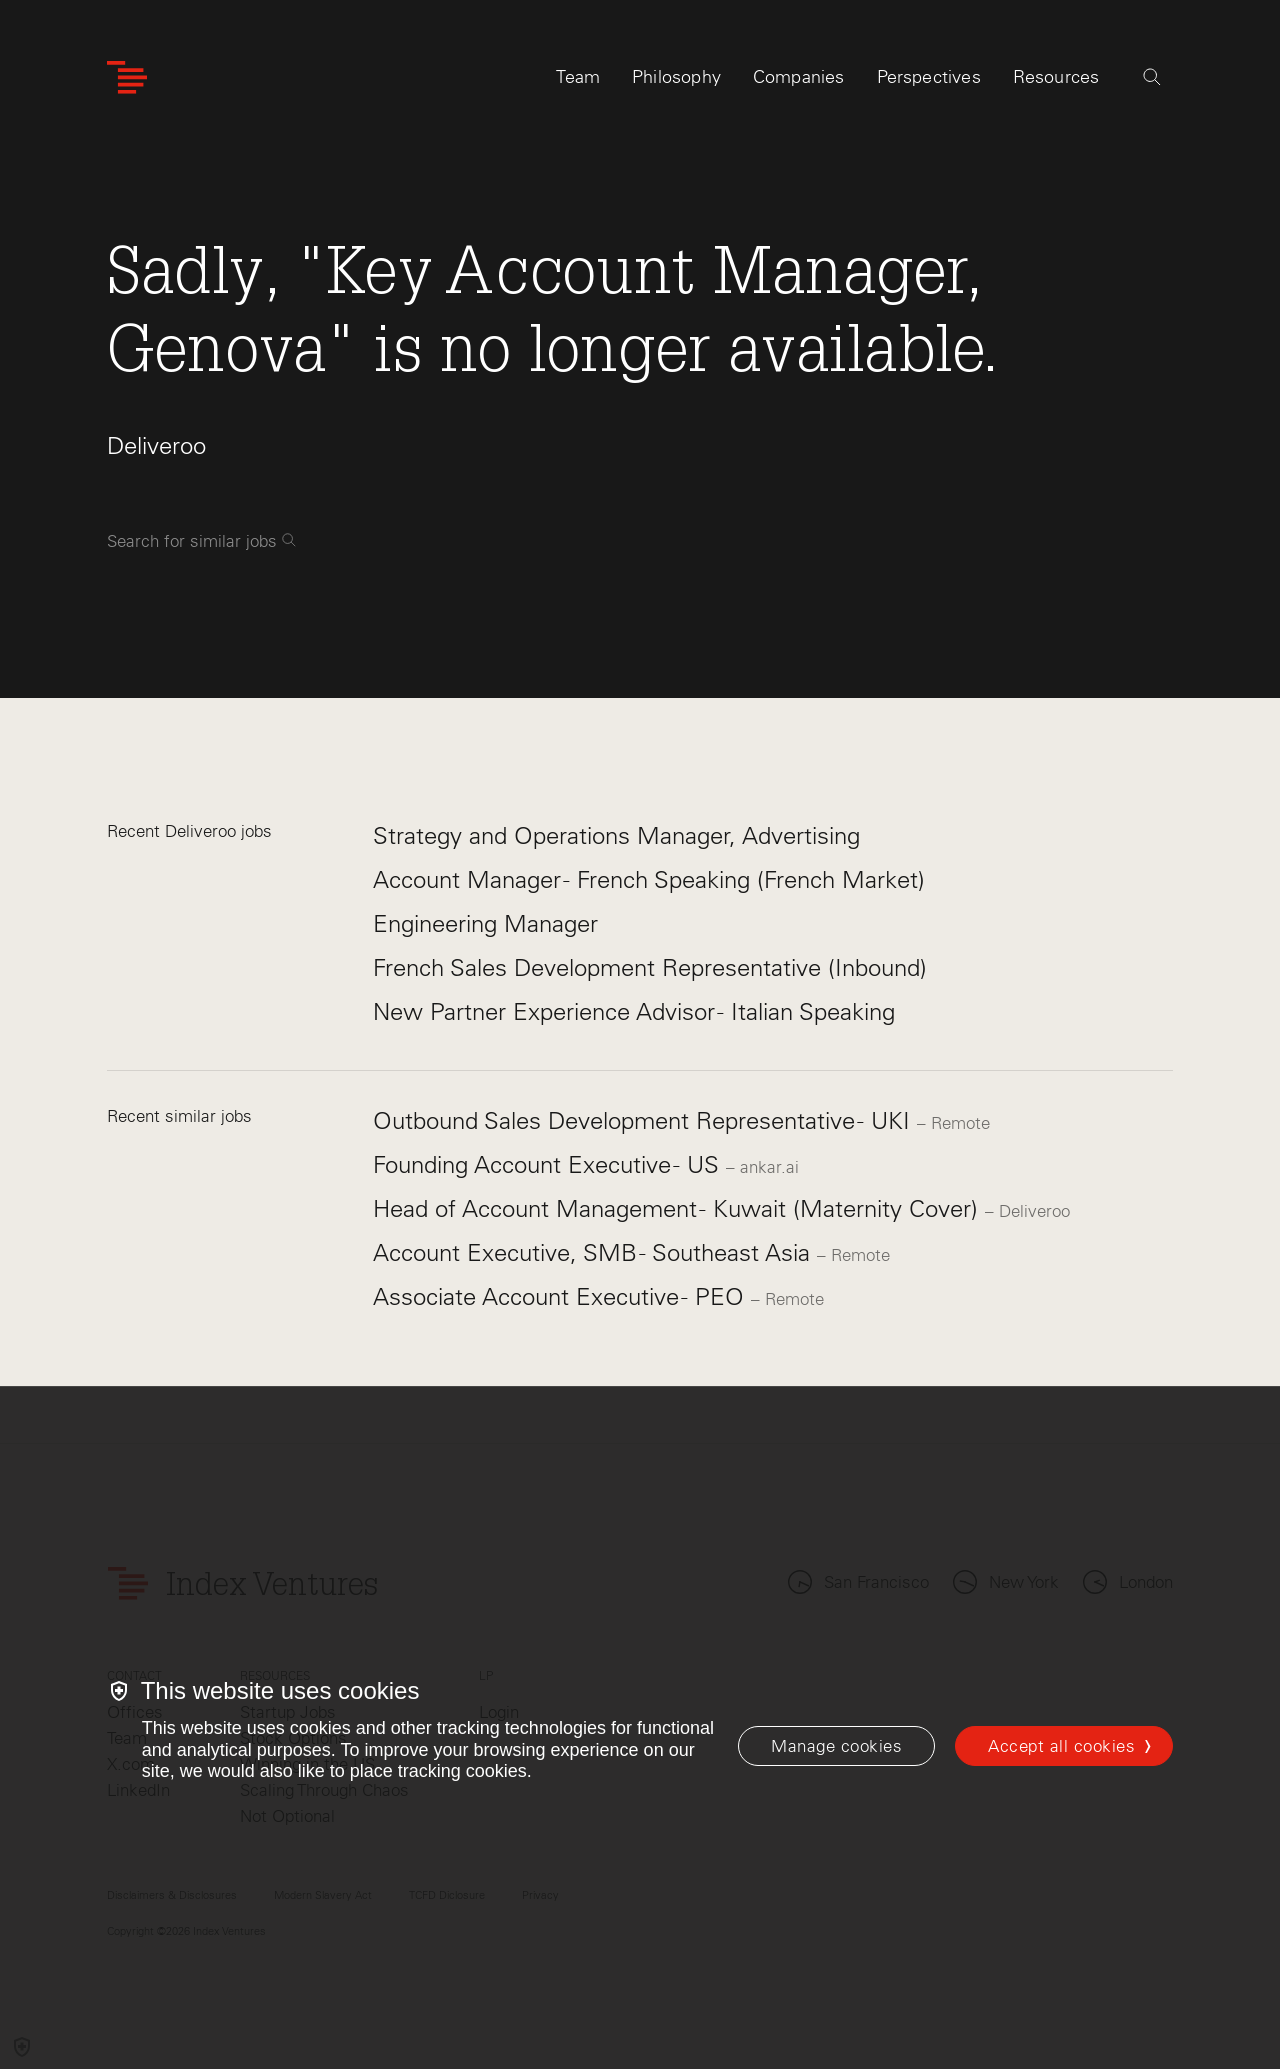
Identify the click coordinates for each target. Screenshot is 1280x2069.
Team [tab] (578, 77)
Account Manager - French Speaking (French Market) (649, 879)
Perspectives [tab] (929, 77)
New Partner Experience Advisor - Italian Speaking (634, 1011)
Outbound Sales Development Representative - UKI (645, 1120)
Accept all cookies (1061, 1746)
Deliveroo (156, 445)
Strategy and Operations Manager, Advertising (616, 835)
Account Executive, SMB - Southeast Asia (595, 1252)
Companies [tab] (799, 77)
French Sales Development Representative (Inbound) (650, 967)
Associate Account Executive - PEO (562, 1296)
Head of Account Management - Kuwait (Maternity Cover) (679, 1208)
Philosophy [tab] (676, 77)
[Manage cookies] (836, 1746)
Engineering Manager (485, 923)
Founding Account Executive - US (549, 1164)
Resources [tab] (1056, 77)
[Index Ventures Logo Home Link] (127, 77)
